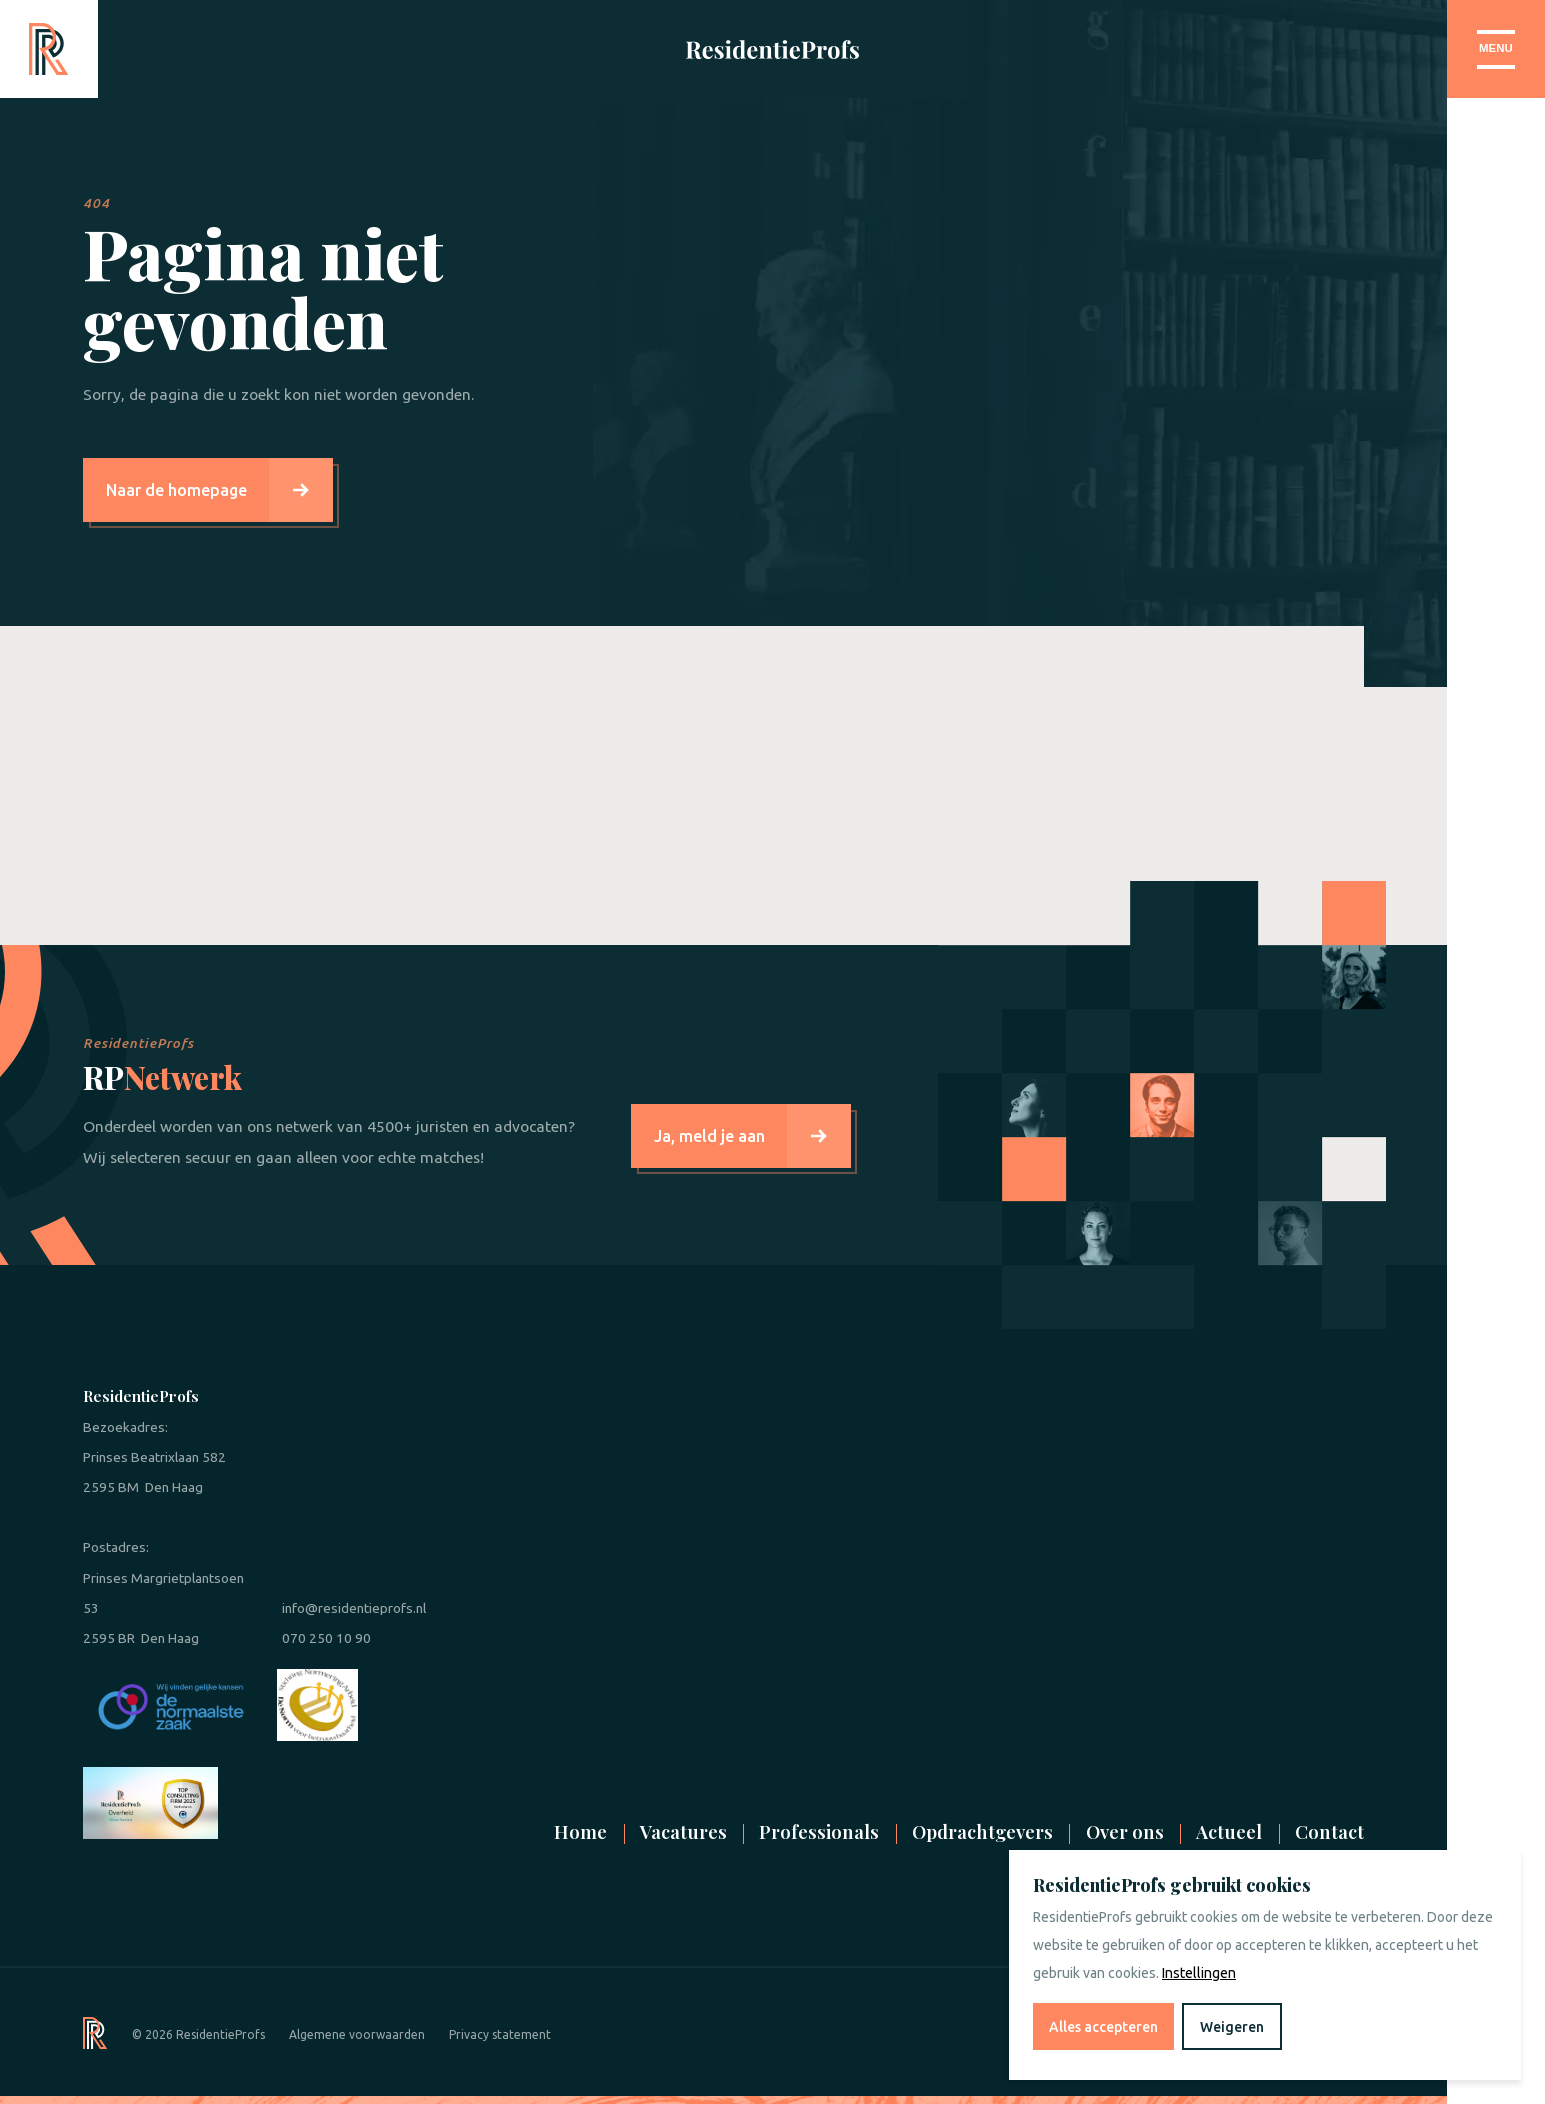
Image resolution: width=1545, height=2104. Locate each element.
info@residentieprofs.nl (354, 1608)
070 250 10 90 (326, 1638)
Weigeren (1232, 2027)
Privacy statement (500, 2034)
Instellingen (1199, 1973)
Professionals (819, 1831)
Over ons (1125, 1831)
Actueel (1229, 1831)
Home (580, 1831)
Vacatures (683, 1831)
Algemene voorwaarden (357, 2034)
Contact (1329, 1831)
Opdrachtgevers (982, 1831)
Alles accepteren (1103, 2027)
